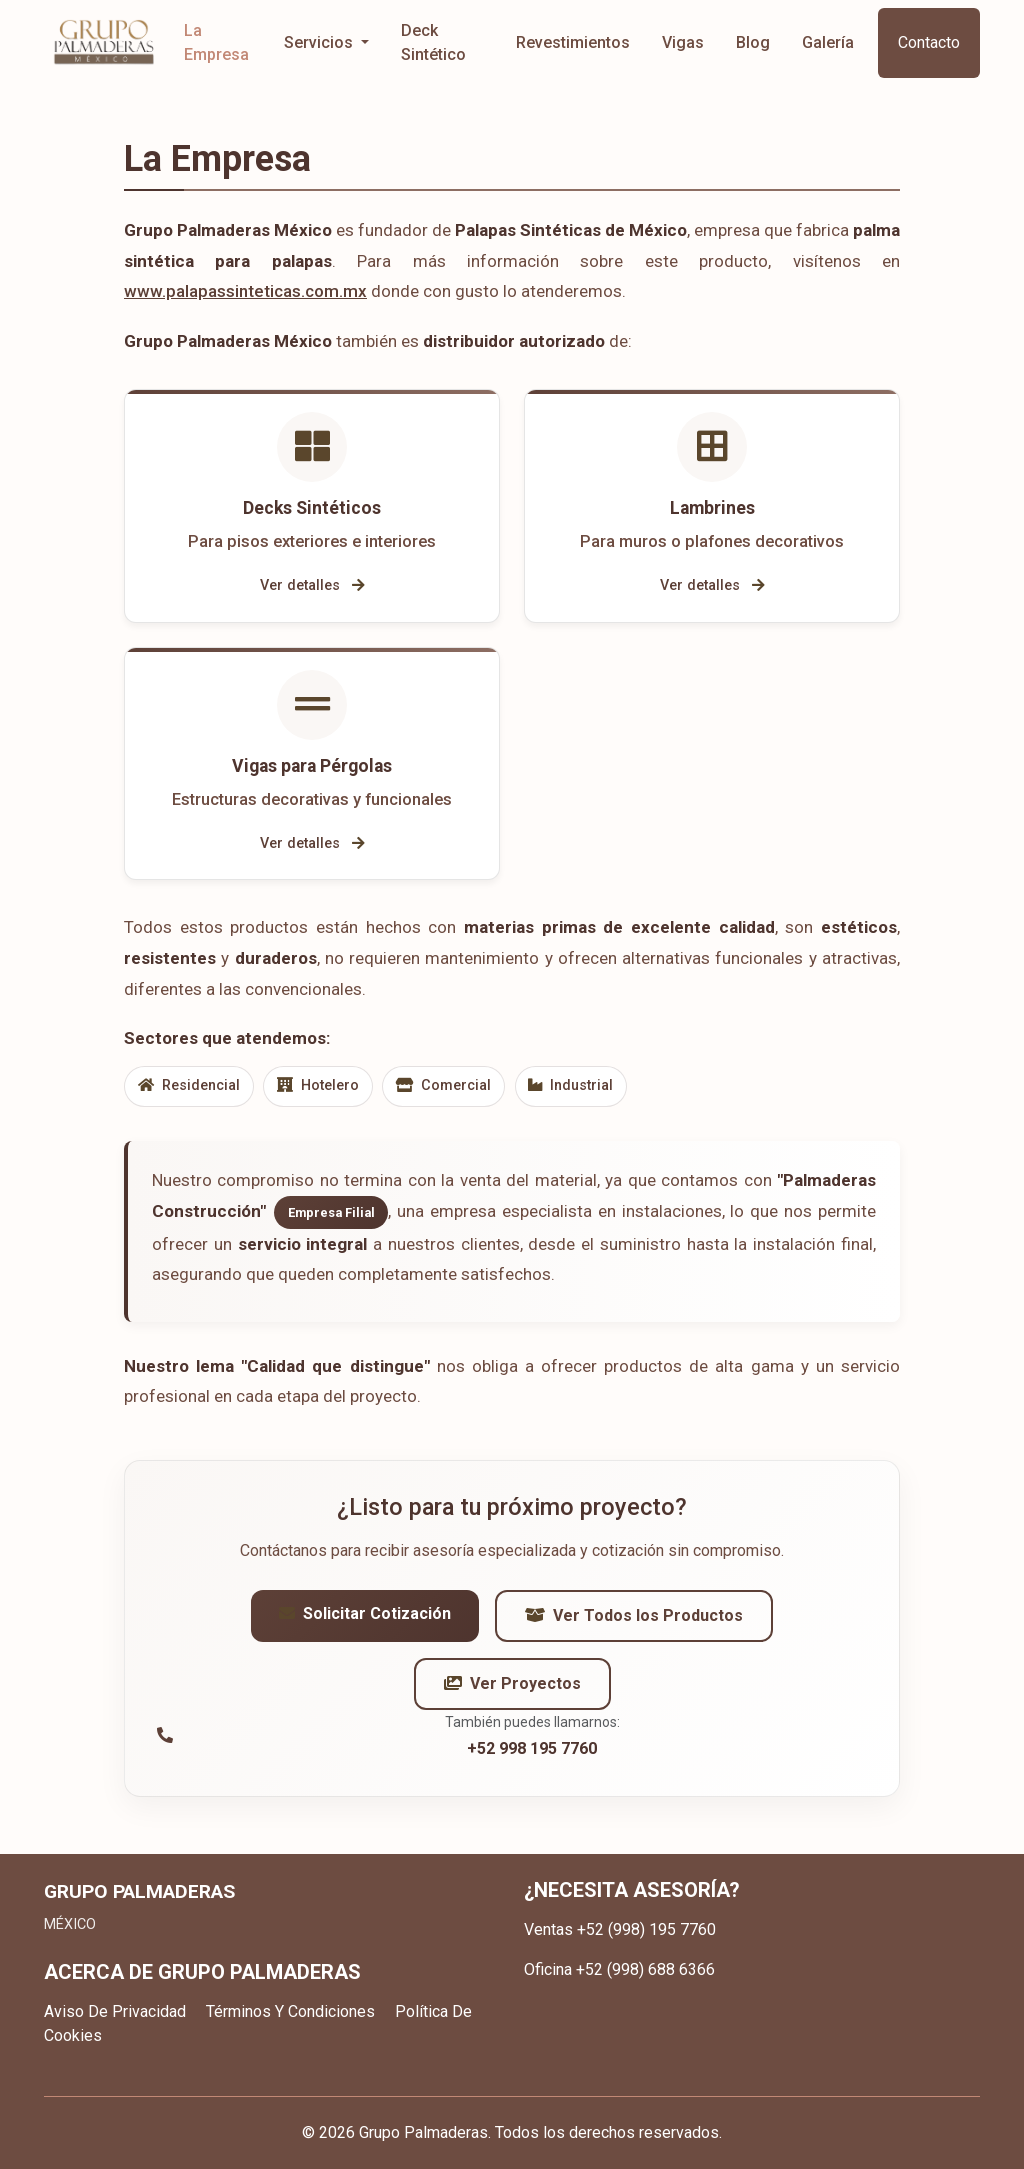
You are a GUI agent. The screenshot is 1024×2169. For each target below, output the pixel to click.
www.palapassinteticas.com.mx (245, 291)
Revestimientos (573, 42)
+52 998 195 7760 (532, 1757)
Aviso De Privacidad (115, 2011)
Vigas (683, 42)
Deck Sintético (433, 42)
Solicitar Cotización (365, 1622)
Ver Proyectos (512, 1692)
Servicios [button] (320, 42)
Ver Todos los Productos (634, 1624)
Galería (828, 42)
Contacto (929, 42)
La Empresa (216, 42)
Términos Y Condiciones (290, 2011)
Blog (753, 42)
